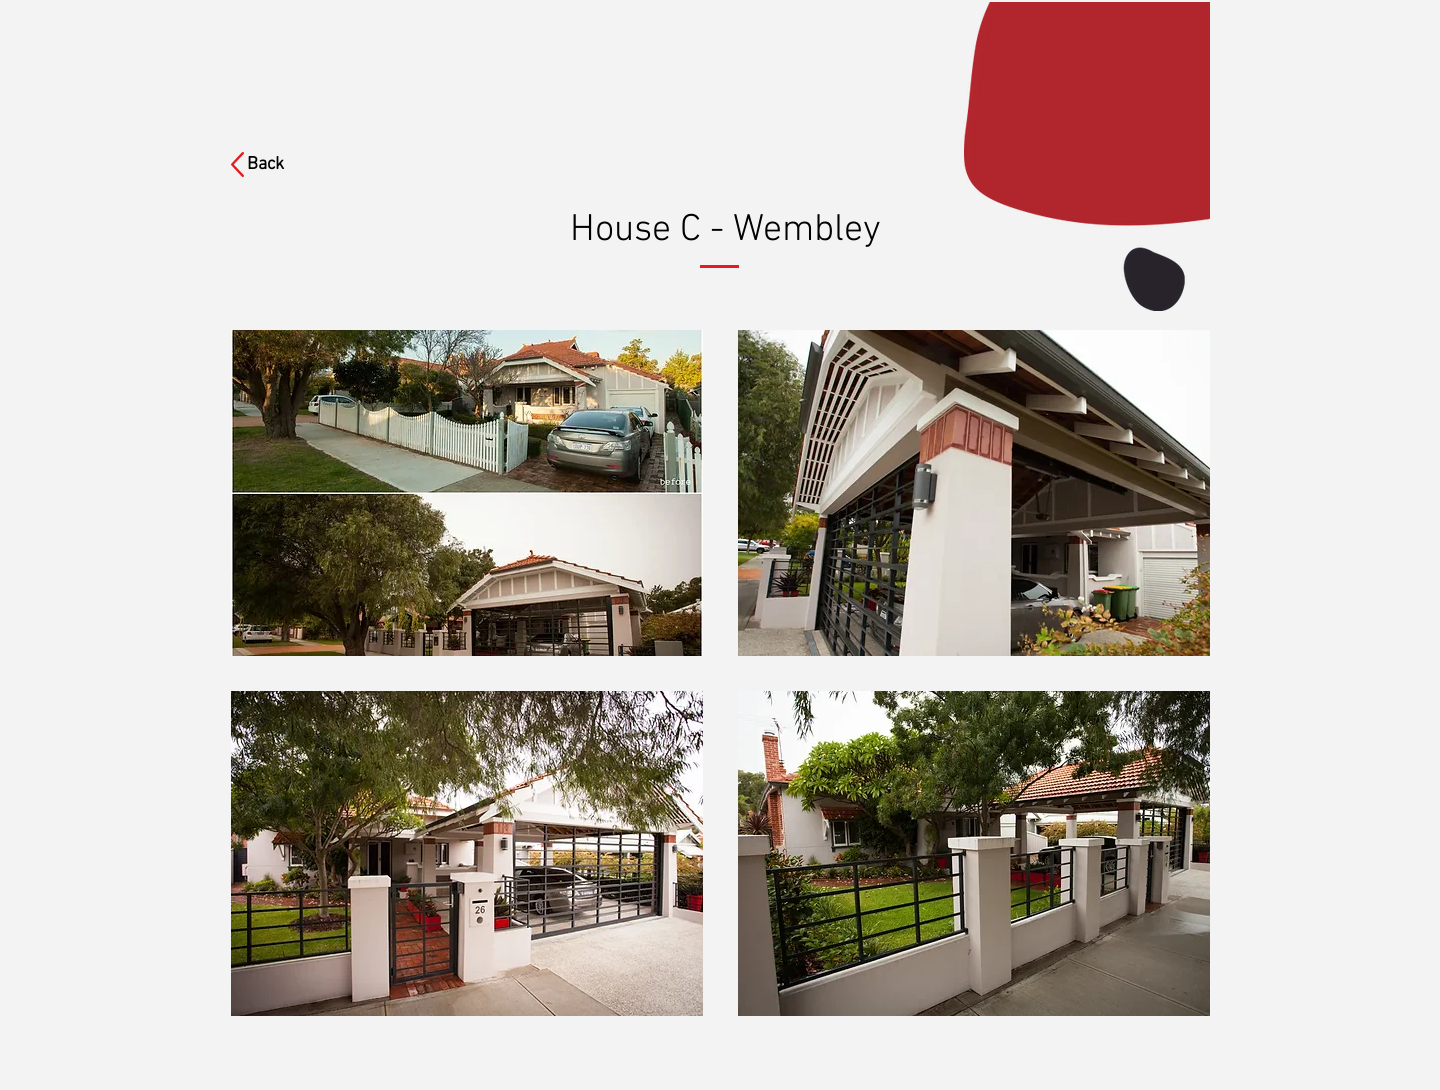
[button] (467, 493)
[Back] (277, 165)
